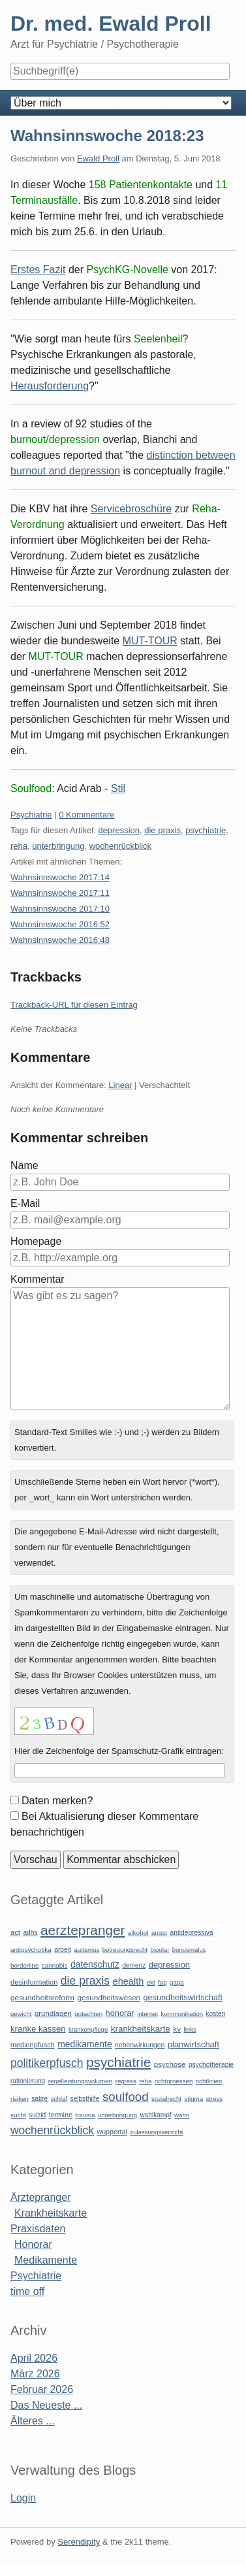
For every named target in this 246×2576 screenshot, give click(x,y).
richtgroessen (174, 2081)
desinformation (33, 1982)
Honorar (33, 2244)
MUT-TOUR (150, 640)
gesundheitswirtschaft (183, 1997)
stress (214, 2098)
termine (60, 2115)
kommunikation (182, 2013)
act (15, 1932)
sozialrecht (166, 2098)
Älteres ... (32, 2420)
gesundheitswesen (108, 1997)
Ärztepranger (40, 2197)
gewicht (21, 2013)
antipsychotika (31, 1949)
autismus (86, 1949)
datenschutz (94, 1964)
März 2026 (35, 2373)
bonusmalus (189, 1949)
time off (27, 2291)
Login (23, 2497)
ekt (151, 1982)
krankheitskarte (140, 2029)
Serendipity (78, 2542)
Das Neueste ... (46, 2405)
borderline (24, 1965)
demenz (134, 1965)
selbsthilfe (85, 2098)
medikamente (84, 2044)
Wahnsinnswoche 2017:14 (60, 877)
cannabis (55, 1965)
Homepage (35, 1241)
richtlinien (209, 2081)
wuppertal (112, 2132)
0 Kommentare (86, 814)
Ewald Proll (98, 158)
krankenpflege (88, 2029)
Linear (120, 1085)
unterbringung (58, 846)
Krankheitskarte (50, 2213)
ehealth (128, 1981)
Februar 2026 (41, 2389)
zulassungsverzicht (156, 2132)
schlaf (59, 2098)
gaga (177, 1982)
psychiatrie (205, 830)
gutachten (88, 2013)
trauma (85, 2115)
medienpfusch (32, 2045)
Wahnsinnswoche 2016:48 (60, 940)
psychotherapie (211, 2064)
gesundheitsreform (42, 1997)
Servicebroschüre (131, 508)
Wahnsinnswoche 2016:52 (60, 924)
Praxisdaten (38, 2228)
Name (24, 1165)
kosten (216, 2013)
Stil (118, 788)
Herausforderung (49, 385)
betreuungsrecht (124, 1949)
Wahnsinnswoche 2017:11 (60, 893)
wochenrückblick (120, 846)
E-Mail (25, 1203)
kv (177, 2029)
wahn (181, 2115)
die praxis (162, 830)
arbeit (62, 1949)
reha (18, 846)
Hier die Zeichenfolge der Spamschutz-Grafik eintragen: (119, 1751)
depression (119, 830)
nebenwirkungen (139, 2045)
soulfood (125, 2097)
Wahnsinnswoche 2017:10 (60, 909)
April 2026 (33, 2358)
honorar (120, 2013)
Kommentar (37, 1279)
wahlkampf (155, 2115)
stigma (193, 2098)
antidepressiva (191, 1932)
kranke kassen (38, 2029)
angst (159, 1932)
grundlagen (53, 2013)
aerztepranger (82, 1930)
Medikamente (45, 2260)
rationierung (27, 2081)
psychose (170, 2064)
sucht (18, 2115)
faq (162, 1982)
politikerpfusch (46, 2063)
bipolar (160, 1949)
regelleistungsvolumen (80, 2081)
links (190, 2029)
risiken (19, 2098)
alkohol (138, 1932)
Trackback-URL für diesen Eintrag (74, 1005)
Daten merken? (57, 1800)
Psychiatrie (31, 814)
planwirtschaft (193, 2044)
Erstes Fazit (37, 269)
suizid (37, 2115)
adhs (30, 1932)
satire (39, 2098)
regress (125, 2081)
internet (147, 2013)
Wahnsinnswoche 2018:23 (107, 135)
